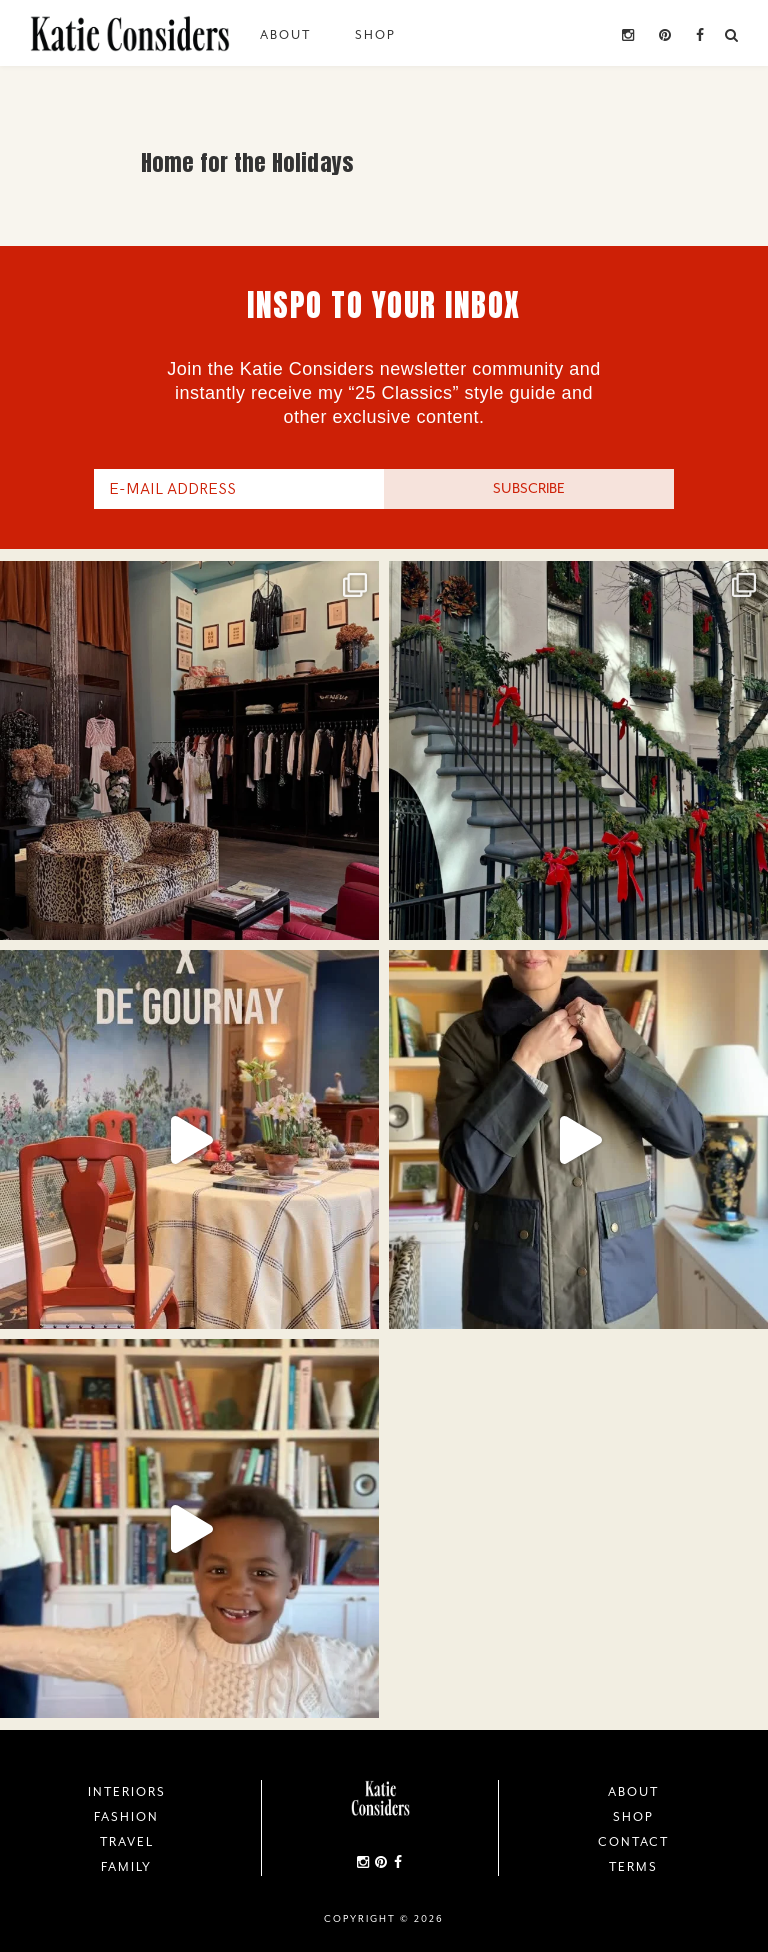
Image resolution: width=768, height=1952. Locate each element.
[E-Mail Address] (239, 489)
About (285, 35)
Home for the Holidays (247, 162)
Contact (633, 1842)
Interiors (127, 1792)
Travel (127, 1842)
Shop (375, 35)
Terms (633, 1867)
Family (126, 1867)
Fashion (126, 1817)
